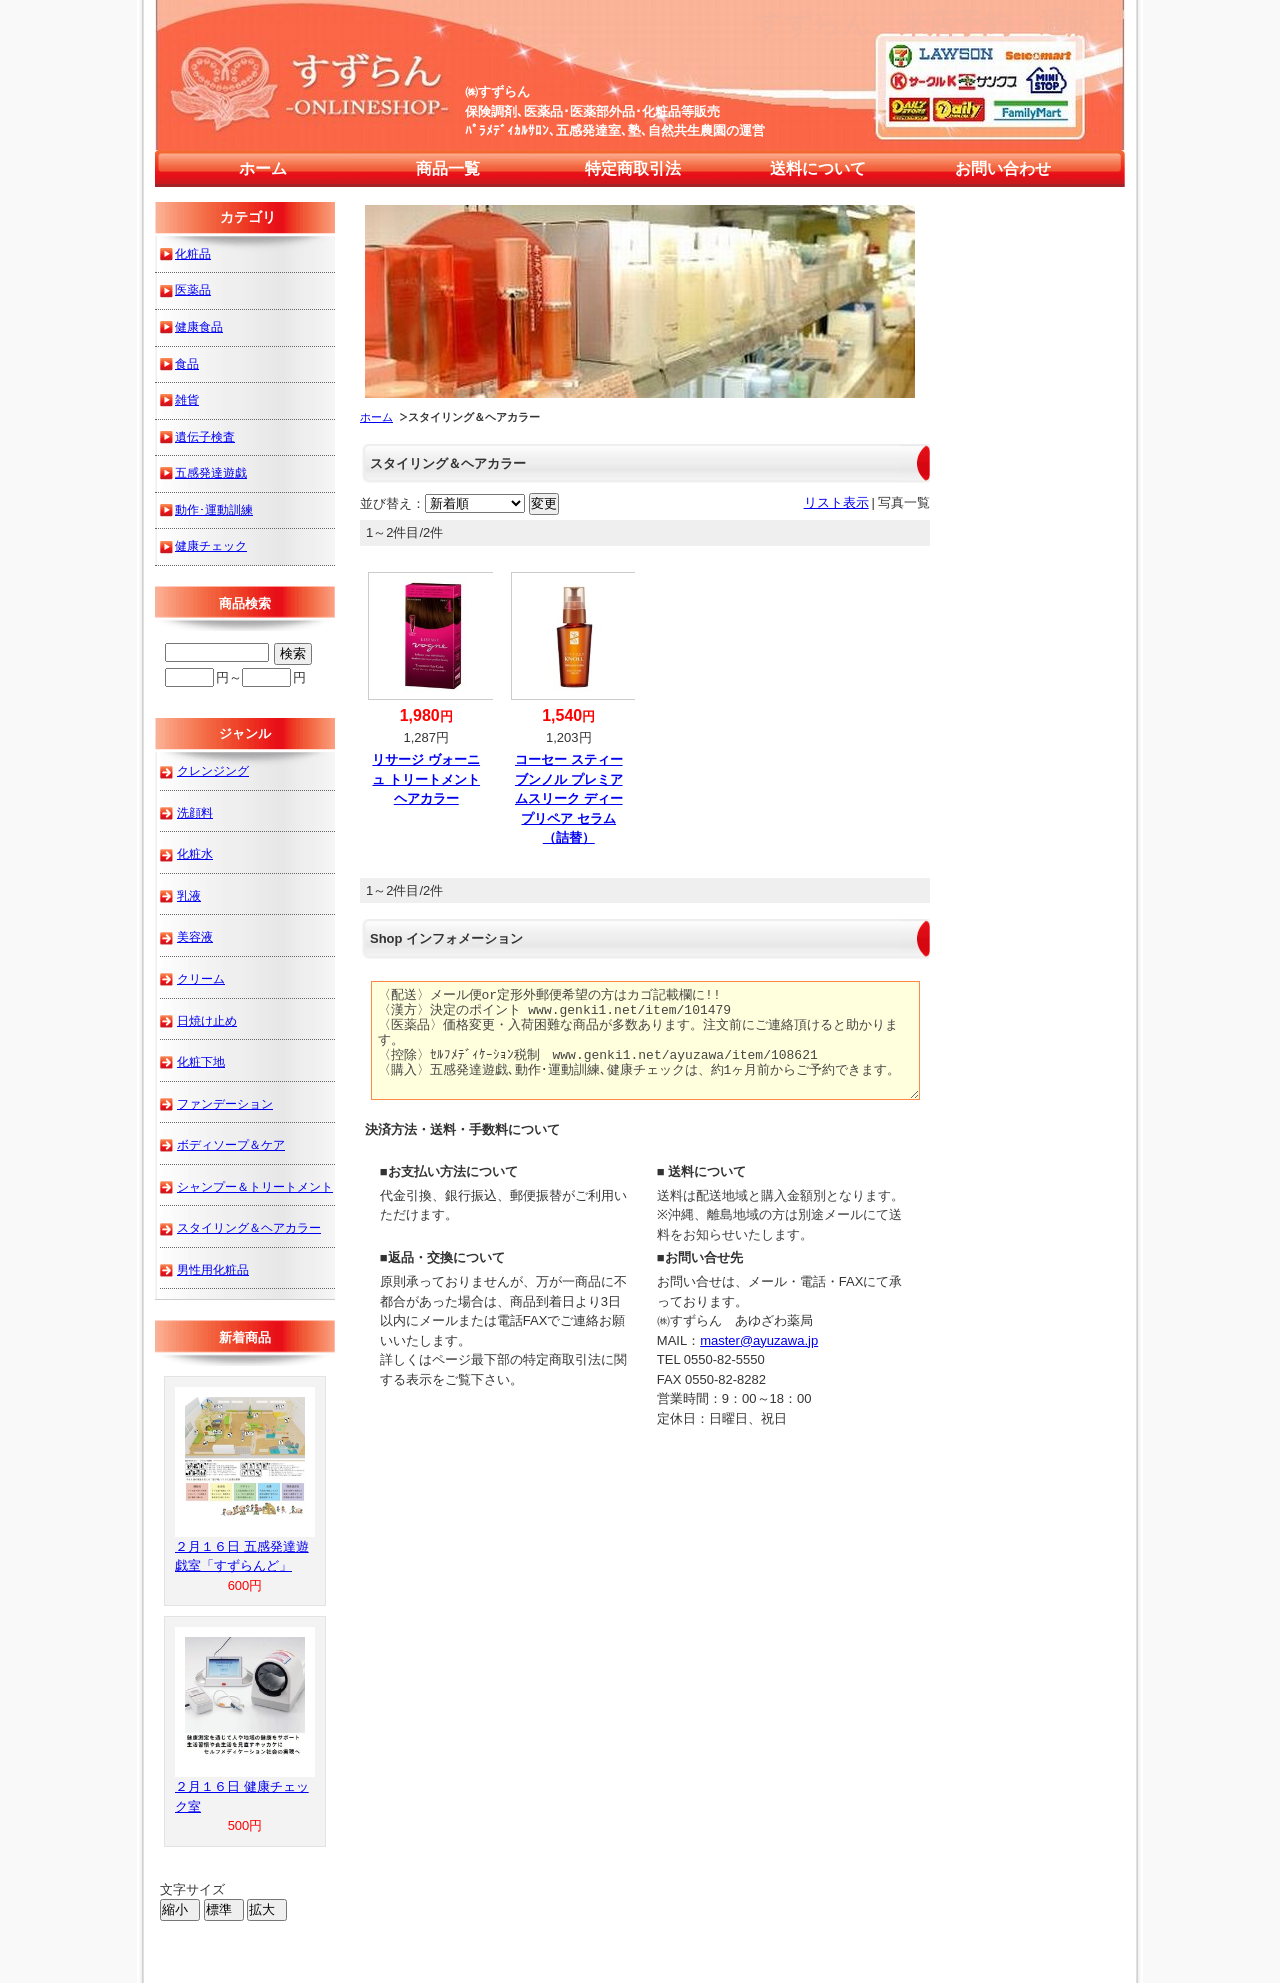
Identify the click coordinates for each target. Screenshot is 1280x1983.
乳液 (189, 895)
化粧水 (195, 853)
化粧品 (193, 253)
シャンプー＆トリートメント (255, 1186)
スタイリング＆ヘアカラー (249, 1227)
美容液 (195, 936)
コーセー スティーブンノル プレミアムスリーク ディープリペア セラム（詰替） (569, 798)
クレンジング (213, 770)
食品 (187, 363)
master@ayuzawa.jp (759, 1340)
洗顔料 (195, 812)
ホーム (263, 168)
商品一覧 (448, 168)
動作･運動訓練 (214, 509)
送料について (818, 168)
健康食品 (199, 326)
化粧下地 (201, 1061)
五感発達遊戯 (211, 472)
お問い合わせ (1003, 168)
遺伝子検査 (205, 436)
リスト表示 (836, 502)
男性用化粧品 (213, 1269)
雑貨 (187, 399)
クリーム (201, 978)
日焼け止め (207, 1020)
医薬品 (193, 289)
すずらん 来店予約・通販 (925, 23)
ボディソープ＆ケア (231, 1144)
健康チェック (211, 545)
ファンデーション (225, 1103)
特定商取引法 (633, 168)
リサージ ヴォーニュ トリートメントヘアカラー (426, 779)
